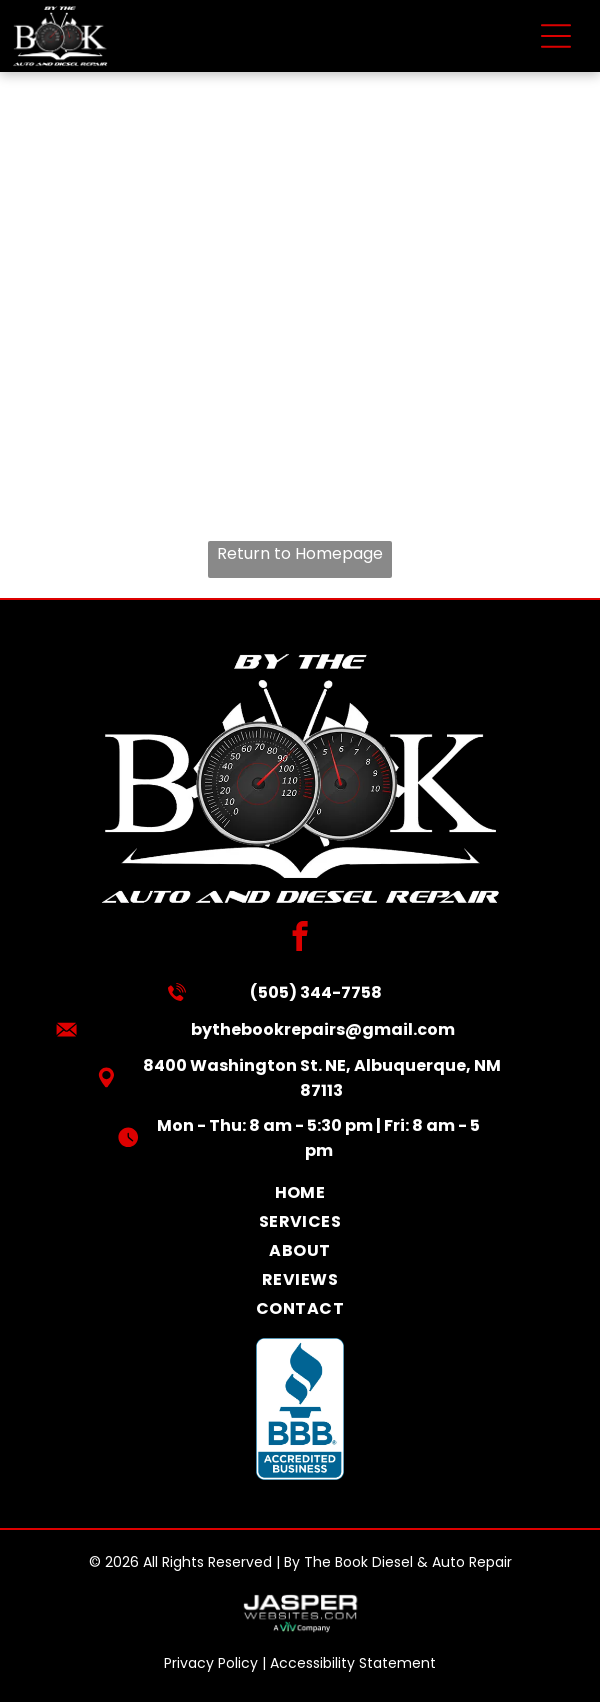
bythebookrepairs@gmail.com (323, 1029)
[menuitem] (300, 1192)
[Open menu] (556, 36)
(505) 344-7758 (316, 992)
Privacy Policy (211, 1663)
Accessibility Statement (353, 1663)
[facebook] (300, 939)
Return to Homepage (300, 553)
